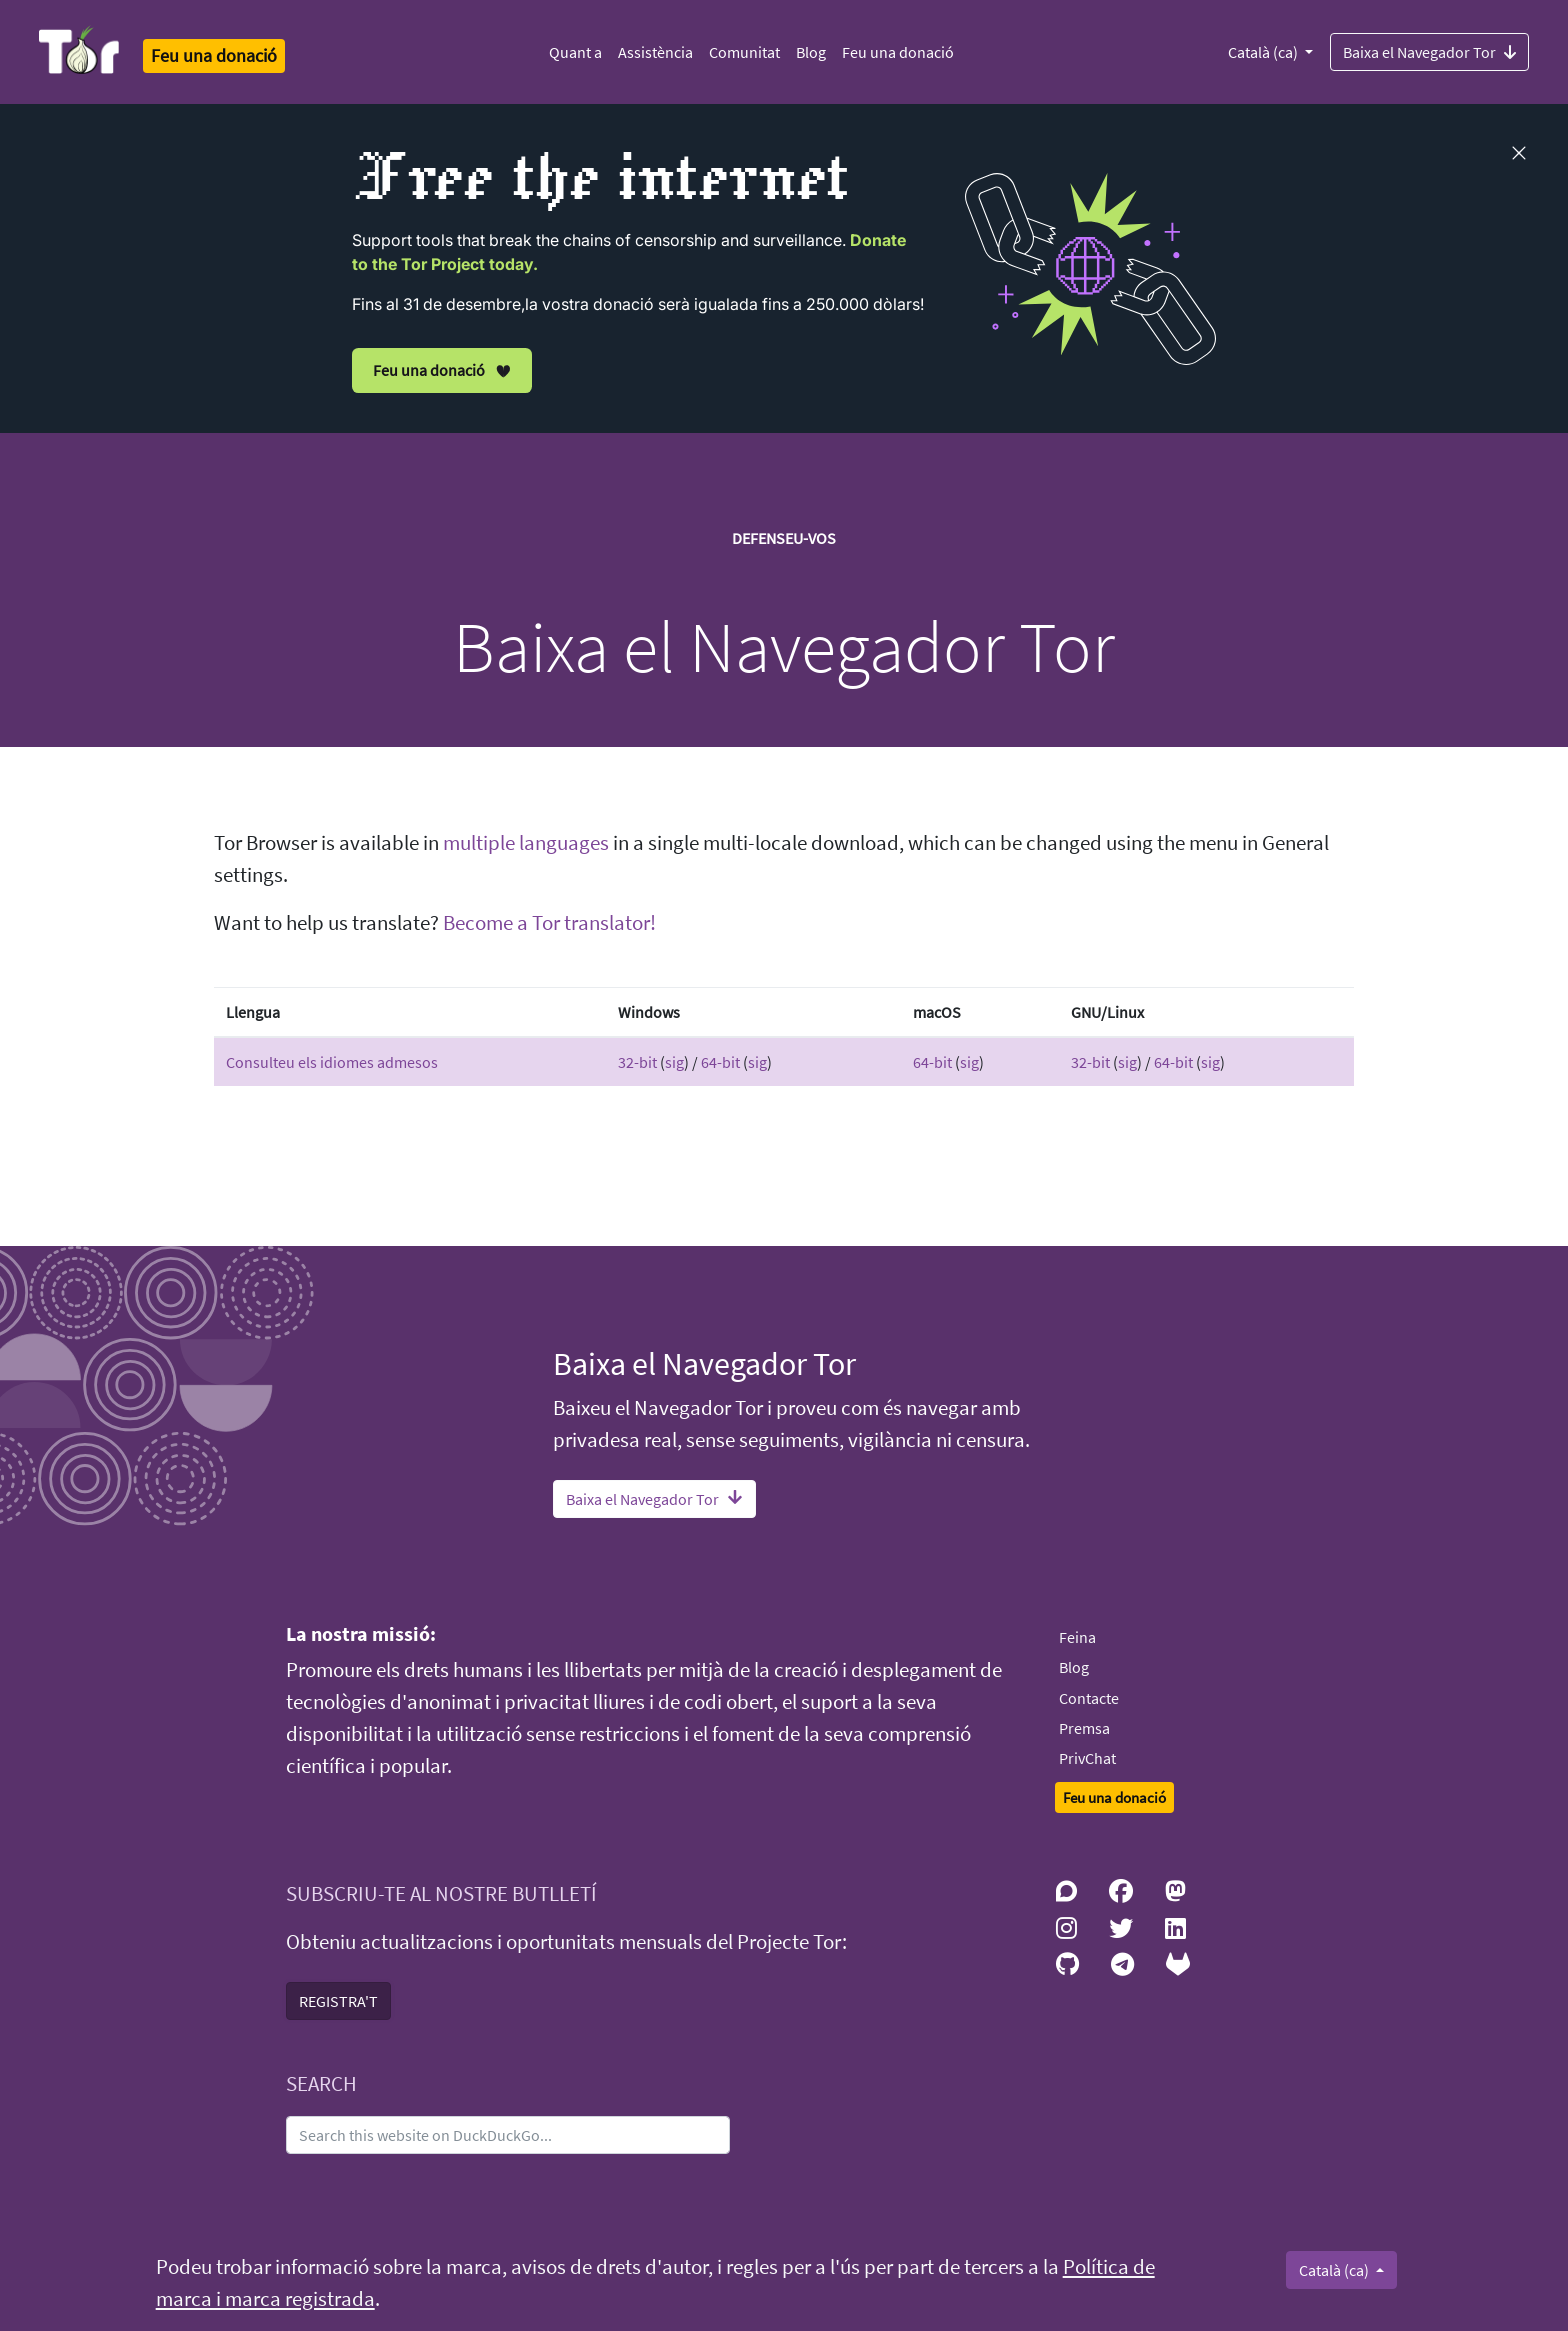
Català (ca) (1264, 52)
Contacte (1089, 1698)
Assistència (655, 52)
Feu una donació (898, 52)
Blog (811, 52)
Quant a (575, 52)
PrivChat (1087, 1758)
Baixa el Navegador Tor (1429, 51)
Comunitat (744, 52)
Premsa (1084, 1728)
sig (674, 1062)
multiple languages (526, 843)
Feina (1077, 1637)
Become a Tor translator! (549, 923)
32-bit (637, 1062)
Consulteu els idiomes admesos (332, 1062)
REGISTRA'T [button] (338, 2001)
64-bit (720, 1062)
